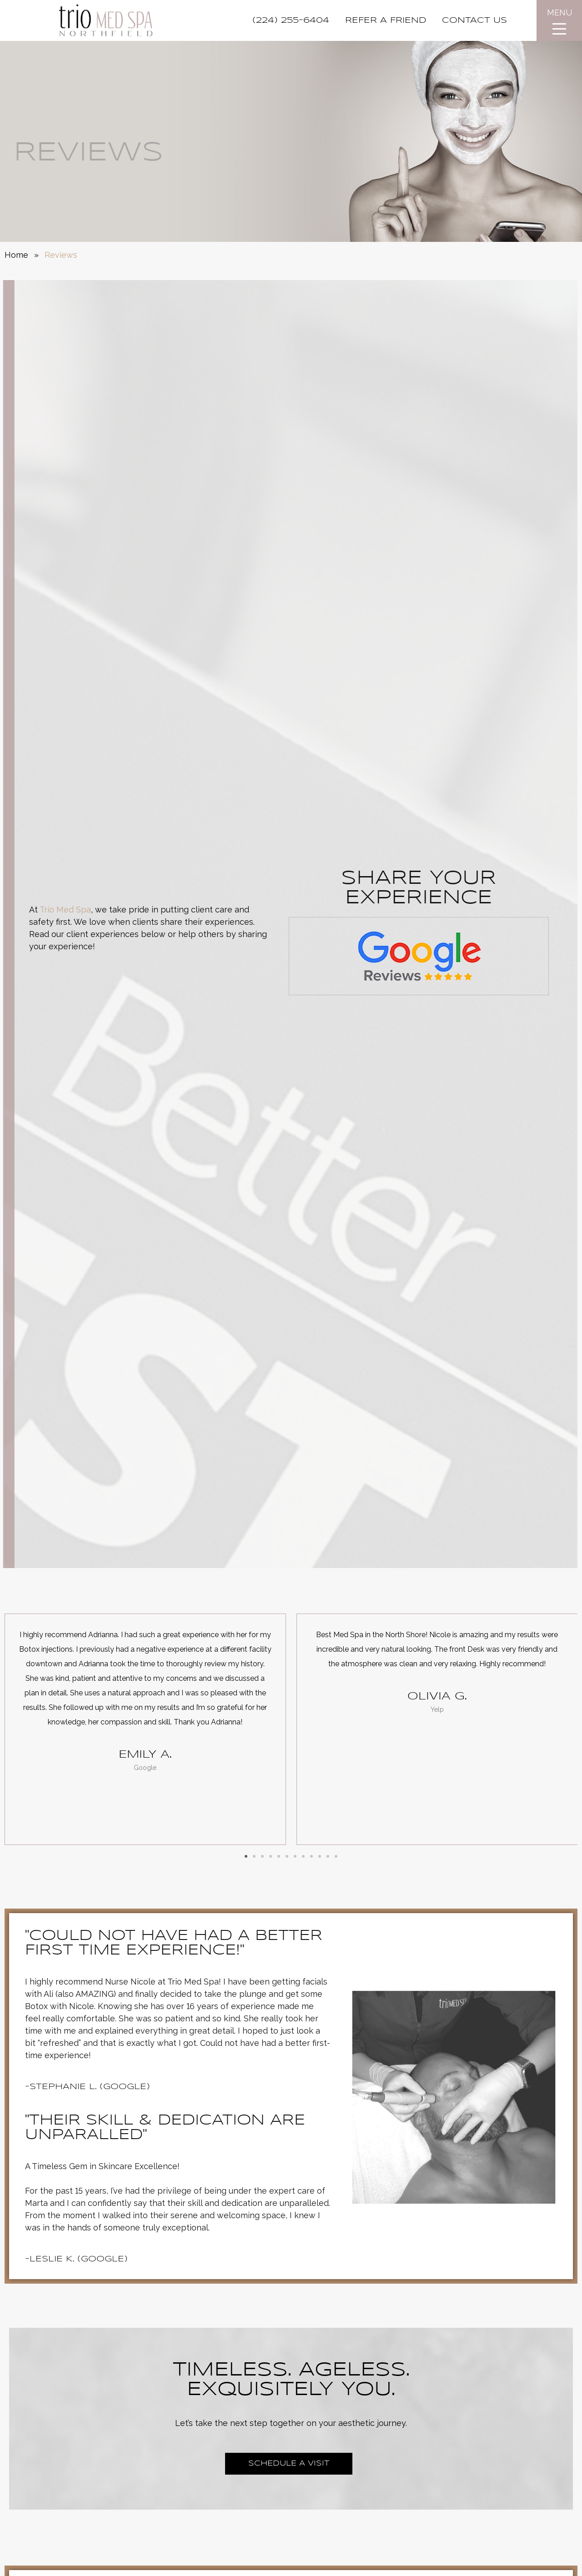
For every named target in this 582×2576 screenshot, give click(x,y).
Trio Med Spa (65, 909)
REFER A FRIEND (385, 20)
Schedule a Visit (288, 2463)
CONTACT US (474, 20)
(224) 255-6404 (290, 20)
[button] (246, 1856)
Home (16, 255)
